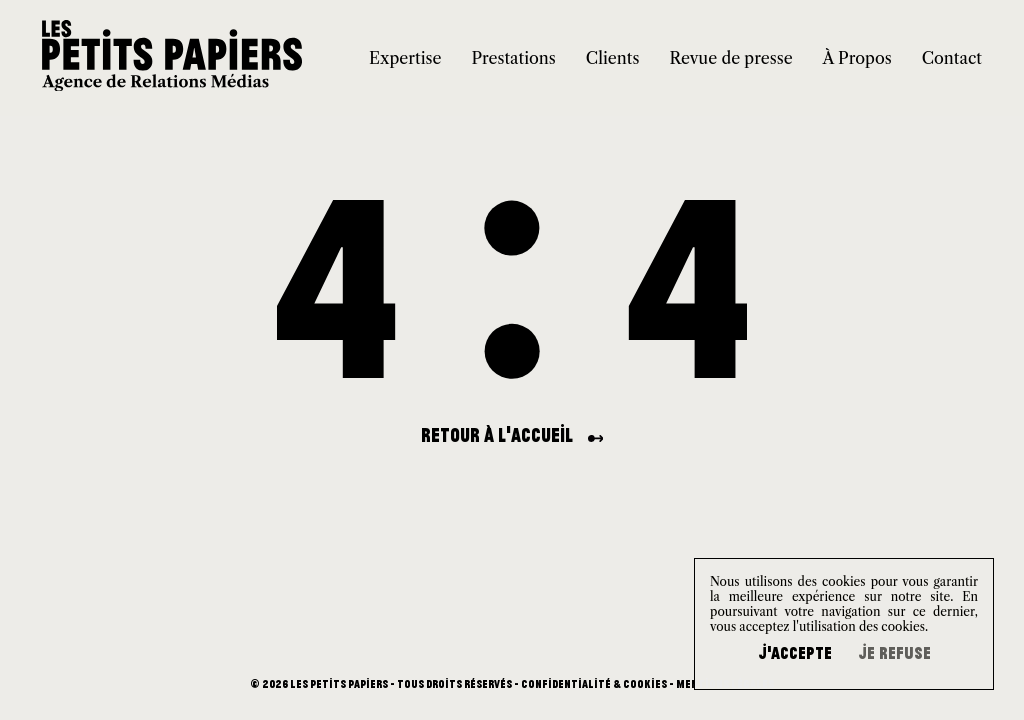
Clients (613, 58)
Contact (952, 58)
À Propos (857, 58)
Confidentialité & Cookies (594, 684)
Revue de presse (730, 58)
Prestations (513, 58)
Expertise (405, 58)
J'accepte (795, 653)
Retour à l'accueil (512, 435)
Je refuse (894, 653)
